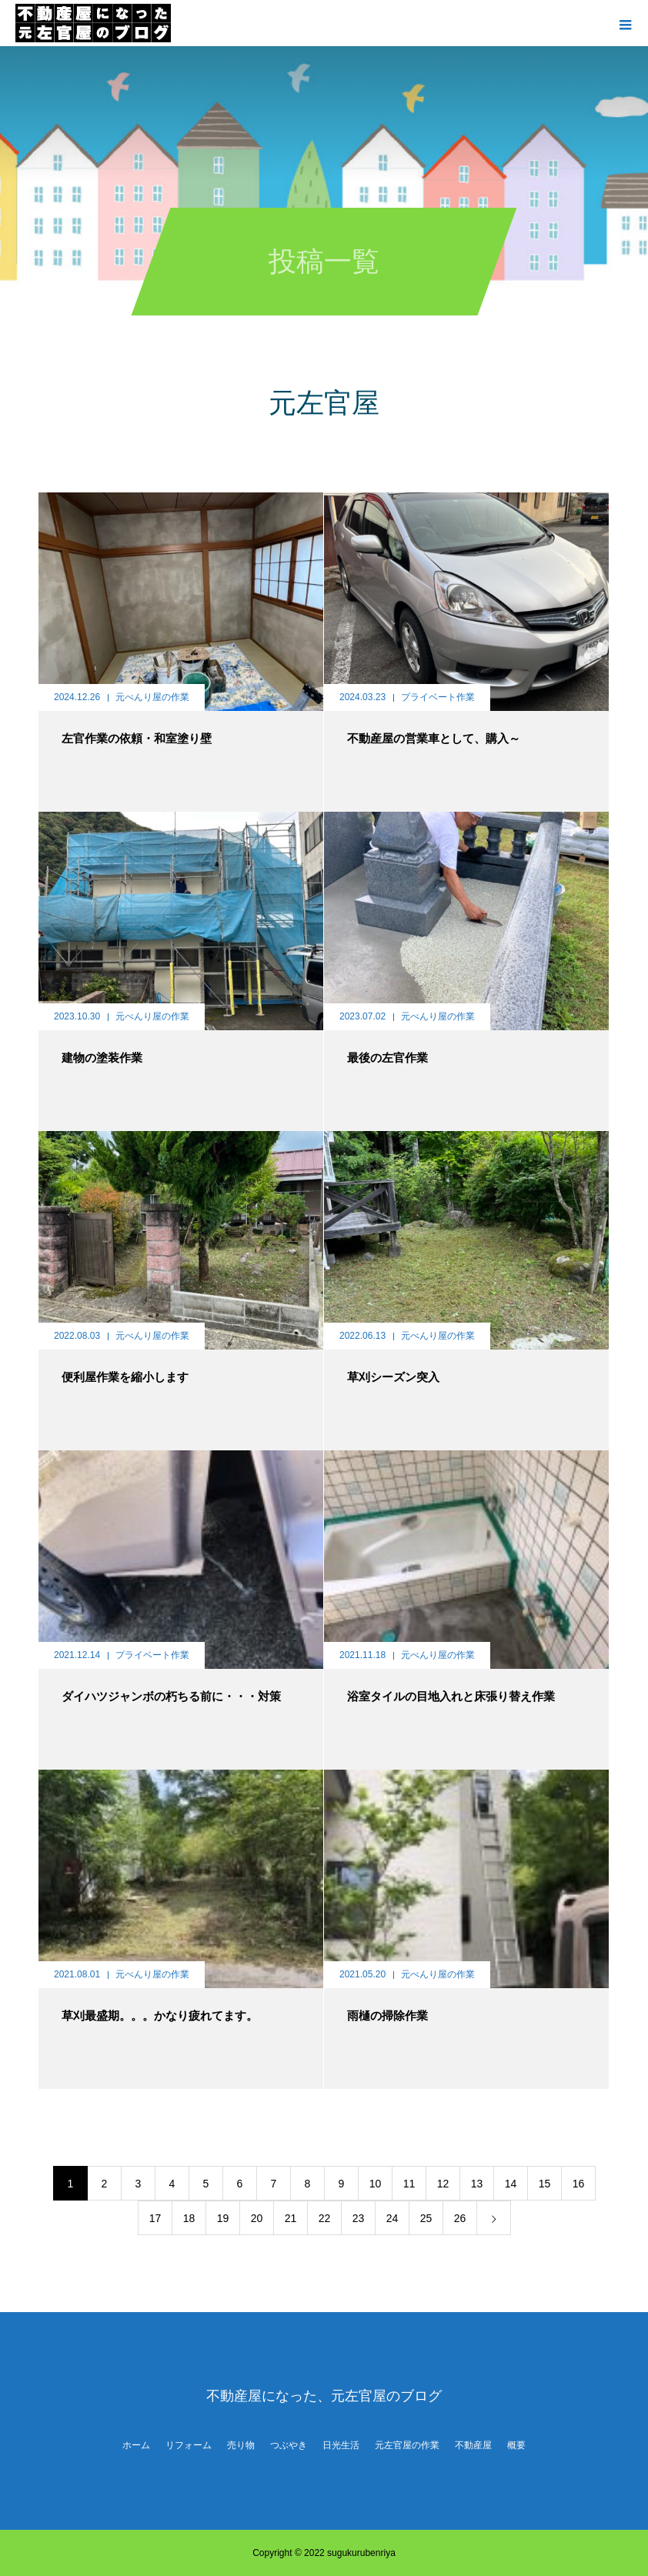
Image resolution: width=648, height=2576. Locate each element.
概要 (516, 2445)
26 (460, 2218)
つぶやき (288, 2445)
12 (443, 2183)
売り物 (241, 2445)
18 (189, 2218)
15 (545, 2183)
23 (358, 2218)
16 (579, 2183)
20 (257, 2218)
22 (325, 2218)
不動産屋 (473, 2445)
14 (511, 2183)
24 (392, 2218)
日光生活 (340, 2445)
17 (155, 2218)
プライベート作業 (438, 697)
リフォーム (188, 2445)
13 (477, 2183)
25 (426, 2218)
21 (291, 2218)
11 (409, 2183)
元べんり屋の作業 (152, 697)
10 (375, 2183)
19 (223, 2218)
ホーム (136, 2445)
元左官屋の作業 (407, 2445)
